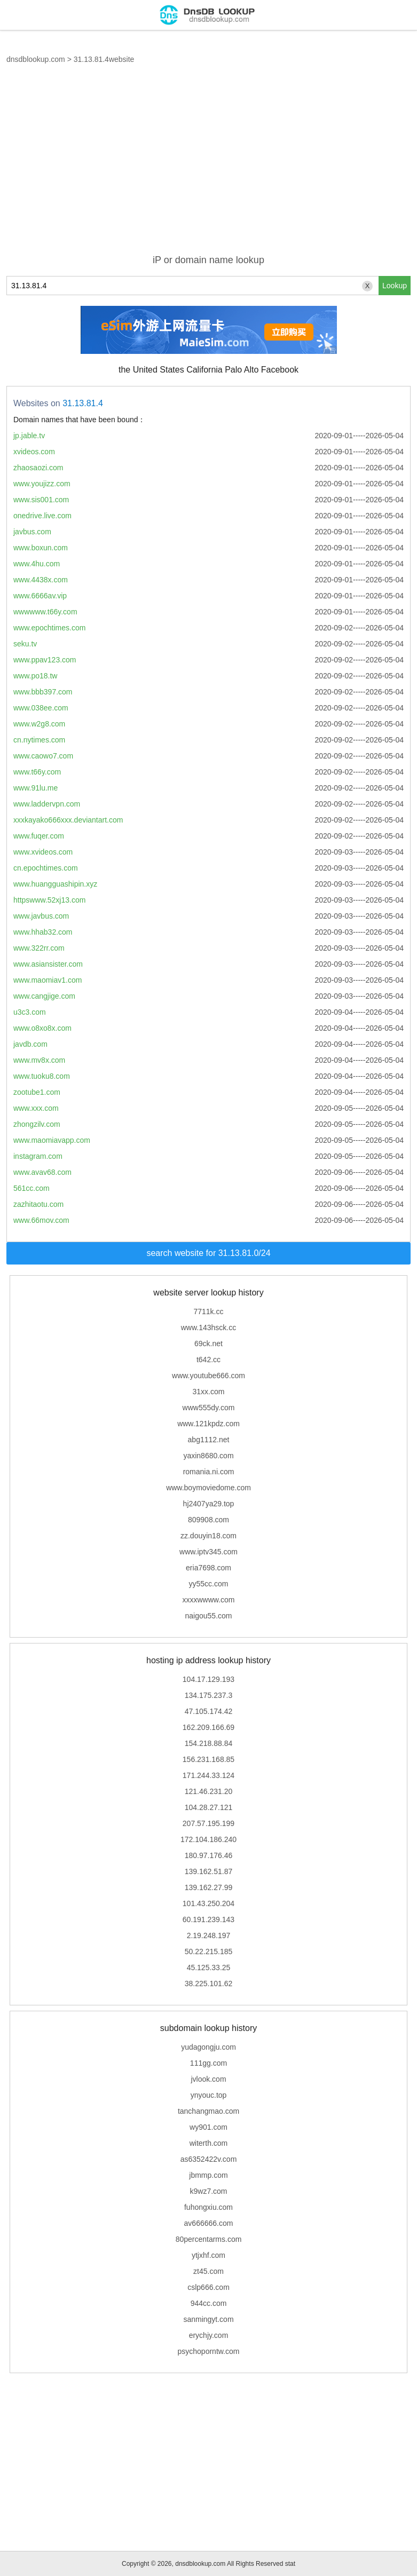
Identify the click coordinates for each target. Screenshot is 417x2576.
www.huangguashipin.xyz (55, 884)
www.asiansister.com (48, 964)
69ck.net (208, 1343)
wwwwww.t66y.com (45, 611)
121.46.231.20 (209, 1791)
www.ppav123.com (44, 659)
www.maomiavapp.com (51, 1140)
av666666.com (208, 2223)
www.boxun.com (40, 547)
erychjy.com (209, 2335)
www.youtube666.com (208, 1375)
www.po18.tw (35, 675)
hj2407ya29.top (208, 1503)
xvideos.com (34, 451)
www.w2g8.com (39, 724)
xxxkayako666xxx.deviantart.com (68, 820)
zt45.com (208, 2271)
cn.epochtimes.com (45, 868)
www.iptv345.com (208, 1551)
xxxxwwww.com (208, 1599)
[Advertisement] (208, 165)
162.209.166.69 (208, 1727)
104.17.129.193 (208, 1679)
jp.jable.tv (29, 435)
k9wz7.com (208, 2191)
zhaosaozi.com (38, 467)
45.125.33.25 (209, 1967)
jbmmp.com (208, 2175)
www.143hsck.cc (208, 1327)
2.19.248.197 (209, 1935)
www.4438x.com (40, 579)
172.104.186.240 (208, 1839)
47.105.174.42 (209, 1711)
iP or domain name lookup (208, 260)
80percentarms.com (209, 2239)
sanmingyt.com (208, 2319)
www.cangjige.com (44, 996)
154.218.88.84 (209, 1743)
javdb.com (30, 1044)
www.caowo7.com (43, 756)
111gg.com (208, 2063)
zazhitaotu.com (38, 1204)
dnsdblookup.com (35, 59)
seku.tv (25, 643)
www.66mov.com (41, 1220)
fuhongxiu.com (208, 2207)
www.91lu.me (35, 788)
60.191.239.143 (208, 1919)
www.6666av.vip (40, 595)
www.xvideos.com (43, 852)
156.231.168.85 (208, 1759)
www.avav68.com (42, 1172)
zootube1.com (36, 1092)
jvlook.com (208, 2079)
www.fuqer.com (38, 836)
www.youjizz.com (41, 483)
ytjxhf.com (208, 2255)
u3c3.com (29, 1012)
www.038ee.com (40, 708)
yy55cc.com (209, 1583)
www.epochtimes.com (49, 627)
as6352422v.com (208, 2159)
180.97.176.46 (209, 1855)
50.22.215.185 (209, 1951)
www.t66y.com (37, 772)
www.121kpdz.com (208, 1423)
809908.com (208, 1519)
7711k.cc (208, 1311)
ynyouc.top (209, 2095)
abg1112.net (209, 1439)
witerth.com (209, 2143)
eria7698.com (208, 1567)
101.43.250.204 (208, 1903)
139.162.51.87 (209, 1871)
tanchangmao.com (208, 2111)
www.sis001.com (41, 499)
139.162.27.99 (209, 1887)
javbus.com (32, 531)
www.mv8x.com (39, 1060)
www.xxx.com (36, 1108)
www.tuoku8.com (41, 1076)
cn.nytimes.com (39, 740)
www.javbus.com (41, 916)
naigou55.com (208, 1615)
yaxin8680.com (208, 1455)
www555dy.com (209, 1407)
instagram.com (37, 1156)
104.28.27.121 (209, 1807)
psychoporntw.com (209, 2351)
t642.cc (208, 1359)
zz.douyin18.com (208, 1535)
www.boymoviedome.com (208, 1487)
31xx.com (209, 1391)
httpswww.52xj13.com (49, 900)
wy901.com (208, 2127)
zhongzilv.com (36, 1124)
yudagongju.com (208, 2047)
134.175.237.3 (209, 1695)
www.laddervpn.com (46, 804)
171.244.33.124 (208, 1775)
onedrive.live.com (42, 515)
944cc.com (209, 2303)
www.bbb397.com (43, 692)
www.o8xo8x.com (42, 1028)
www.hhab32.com (43, 932)
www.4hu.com (36, 563)
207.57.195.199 (208, 1823)
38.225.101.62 (209, 1983)
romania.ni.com (208, 1471)
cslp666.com (208, 2287)
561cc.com (31, 1188)
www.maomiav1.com (47, 980)
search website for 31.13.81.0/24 (208, 1253)
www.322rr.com (39, 948)
